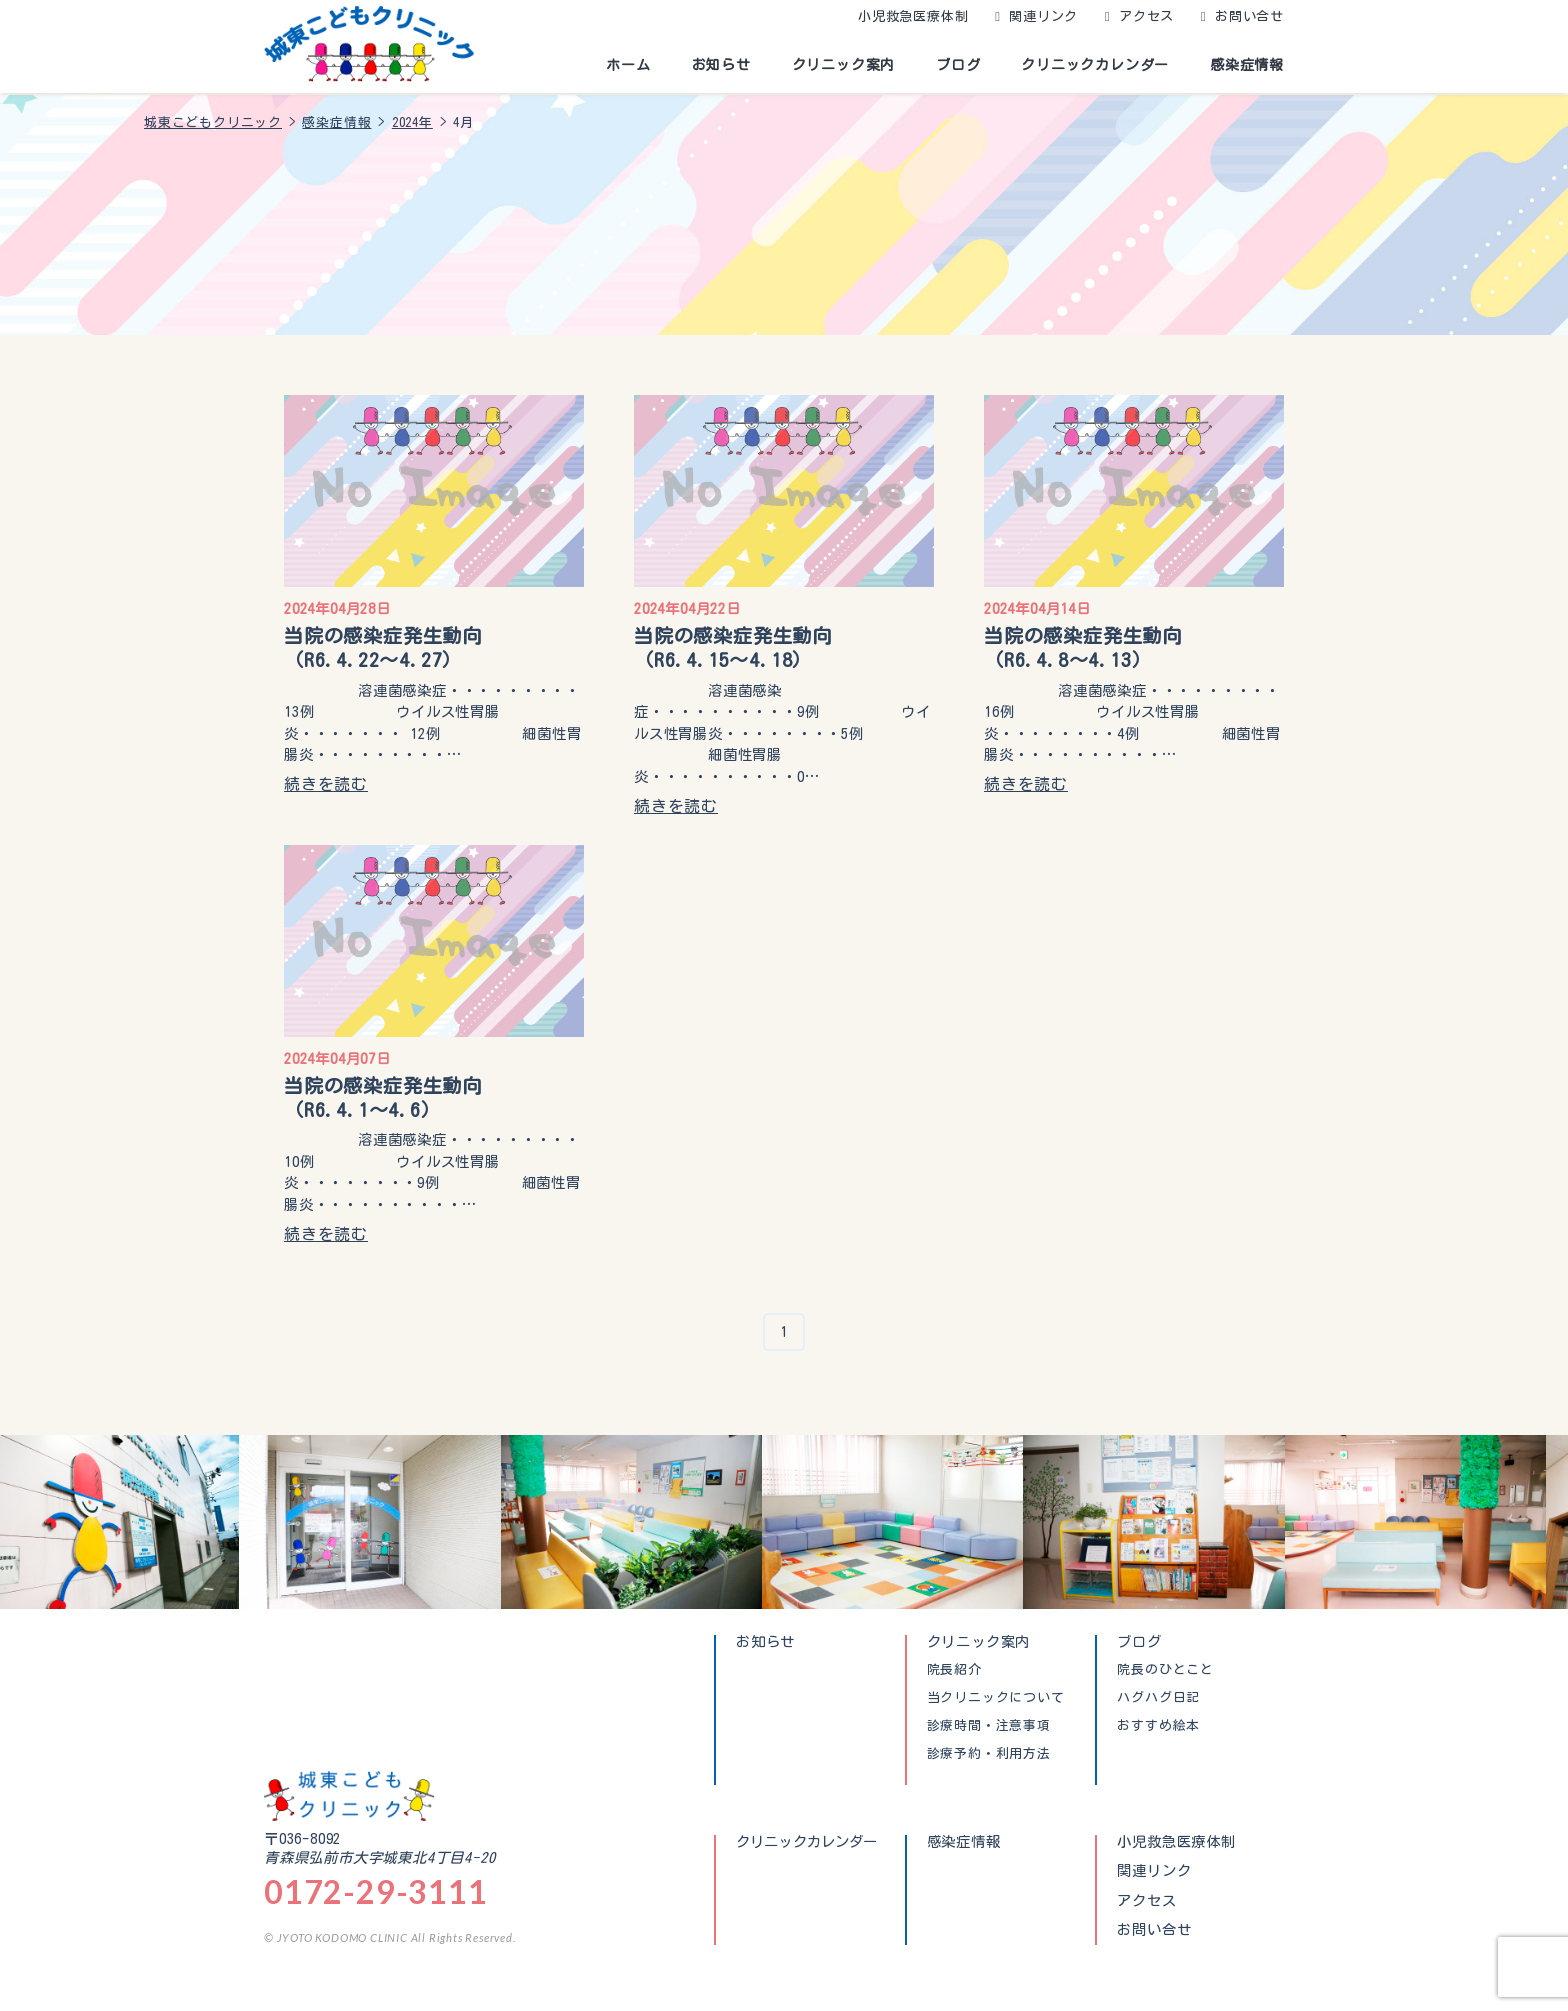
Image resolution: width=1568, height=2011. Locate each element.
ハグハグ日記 (1158, 1698)
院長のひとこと (1165, 1670)
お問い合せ (1249, 16)
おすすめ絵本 (1158, 1726)
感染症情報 (1247, 65)
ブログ (958, 65)
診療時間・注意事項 (989, 1726)
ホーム (628, 65)
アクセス (1146, 16)
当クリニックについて (996, 1698)
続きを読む (326, 784)
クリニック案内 (844, 65)
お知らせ (721, 65)
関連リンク (1043, 16)
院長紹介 (954, 1670)
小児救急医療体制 (913, 16)
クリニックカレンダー (1095, 65)
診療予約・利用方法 (989, 1754)
